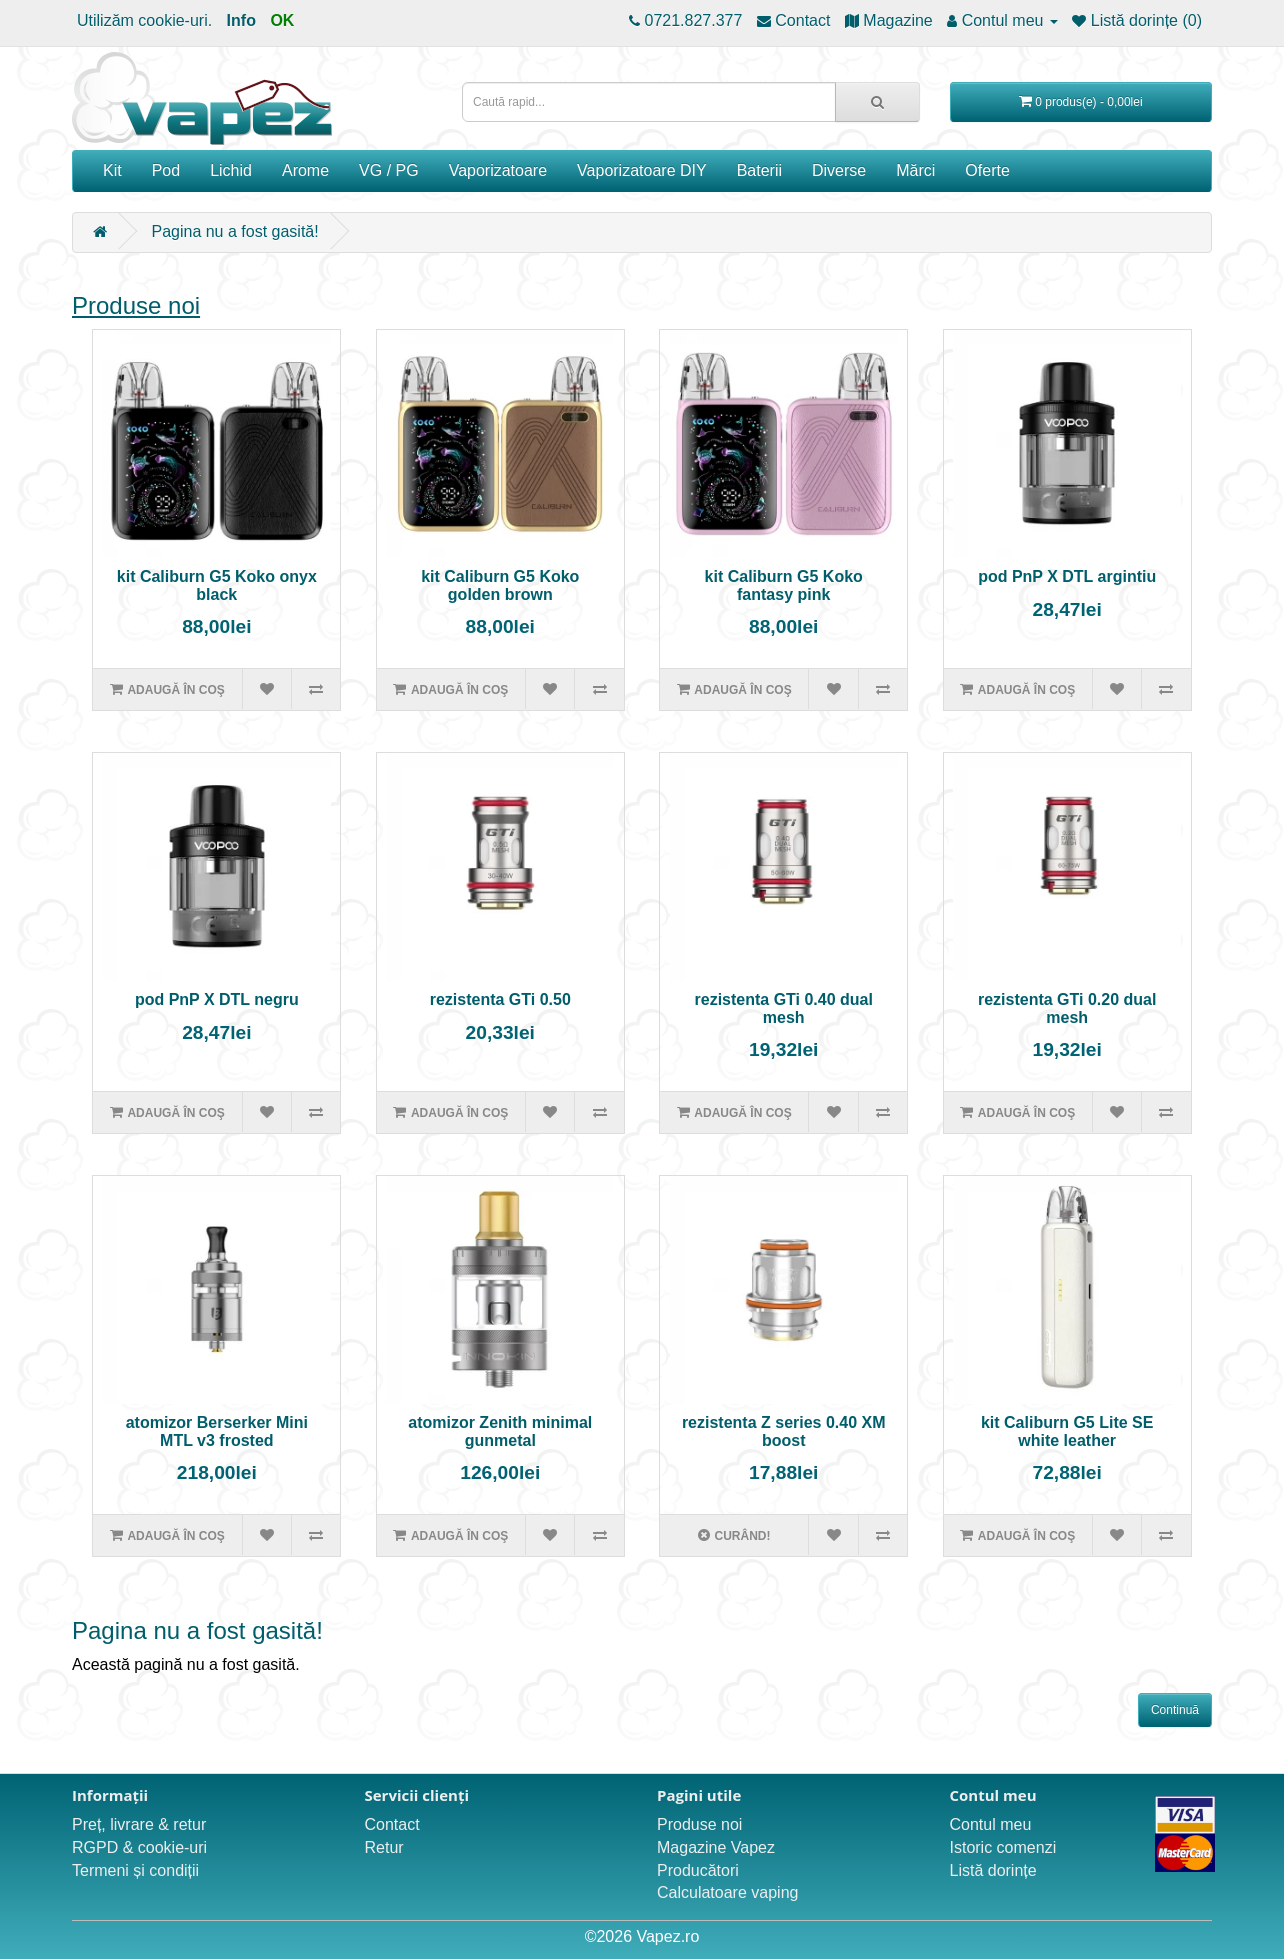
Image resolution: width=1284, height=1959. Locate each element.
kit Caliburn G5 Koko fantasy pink (784, 585)
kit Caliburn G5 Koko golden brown (500, 585)
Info (241, 20)
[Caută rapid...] (877, 102)
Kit (112, 170)
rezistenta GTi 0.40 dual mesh (784, 1008)
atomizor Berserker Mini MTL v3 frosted (217, 1431)
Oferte (987, 170)
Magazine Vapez (716, 1847)
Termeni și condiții (135, 1870)
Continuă (1175, 1710)
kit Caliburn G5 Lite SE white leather (1067, 1431)
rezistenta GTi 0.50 (500, 999)
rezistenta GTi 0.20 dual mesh (1067, 1008)
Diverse (839, 170)
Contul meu (991, 1824)
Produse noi (136, 305)
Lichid (231, 170)
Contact (392, 1824)
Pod (166, 170)
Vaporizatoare (498, 170)
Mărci (915, 170)
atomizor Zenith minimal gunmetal (500, 1431)
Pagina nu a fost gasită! (234, 231)
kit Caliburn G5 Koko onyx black (217, 585)
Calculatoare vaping (727, 1892)
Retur (384, 1847)
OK (282, 20)
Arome (305, 170)
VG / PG (389, 170)
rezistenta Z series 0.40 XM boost (784, 1431)
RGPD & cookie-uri (139, 1847)
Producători (698, 1870)
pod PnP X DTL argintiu (1067, 576)
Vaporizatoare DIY (642, 170)
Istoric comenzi (1003, 1847)
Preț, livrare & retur (139, 1824)
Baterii (759, 170)
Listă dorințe (993, 1870)
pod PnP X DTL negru (217, 999)
